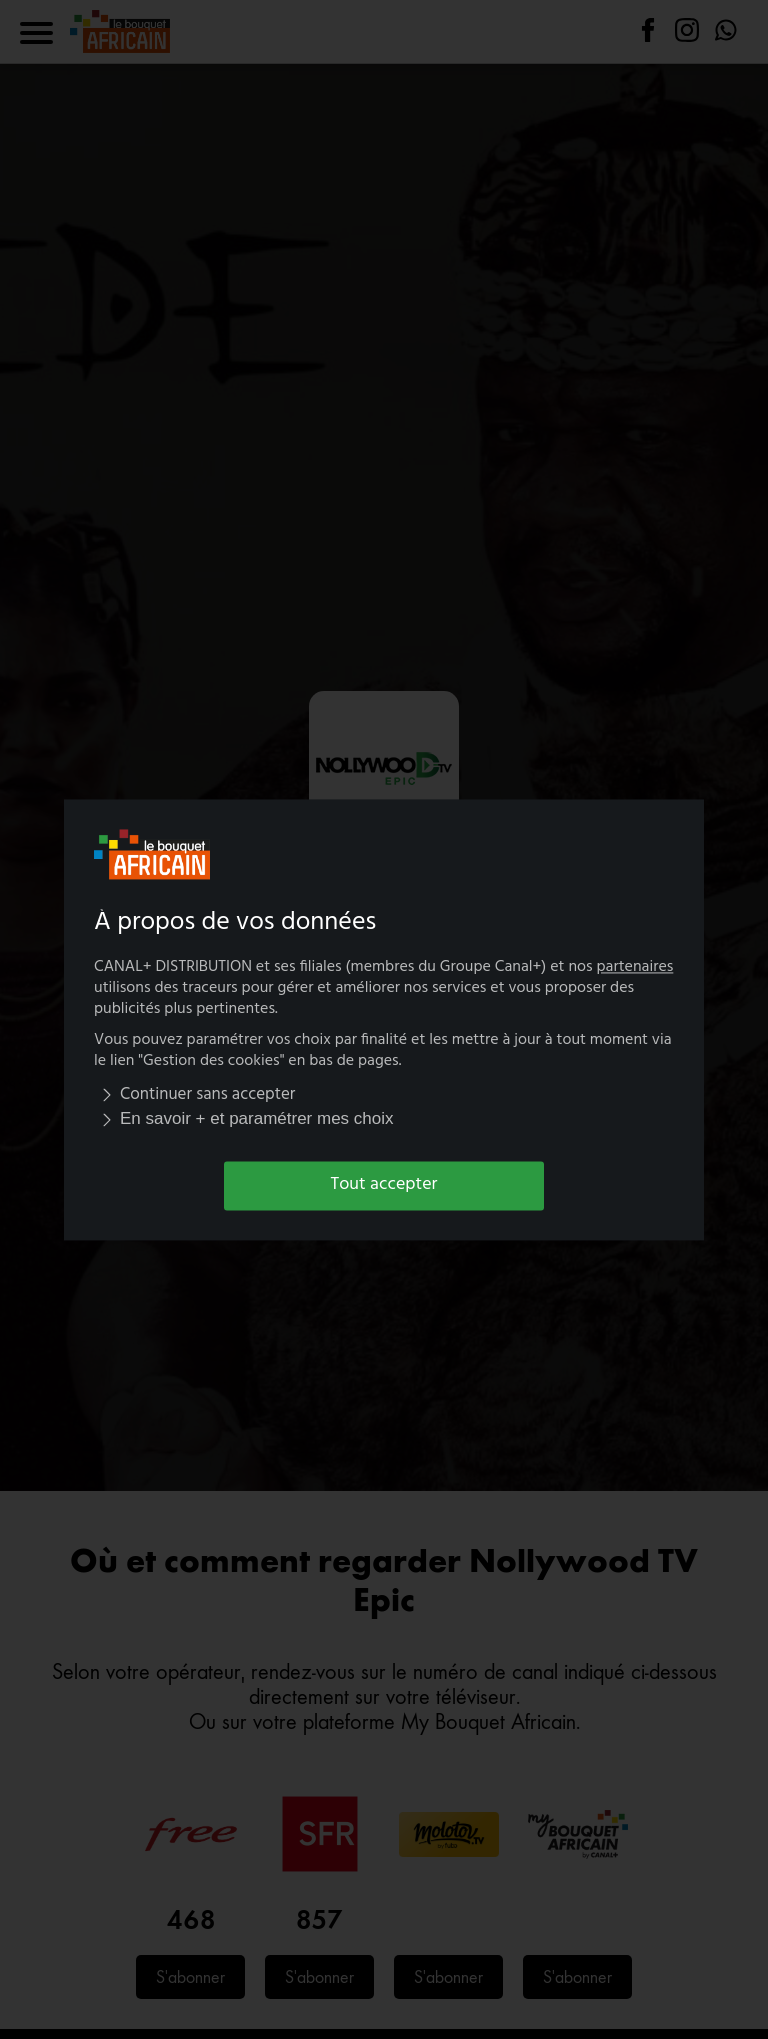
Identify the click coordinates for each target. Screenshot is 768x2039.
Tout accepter (384, 1185)
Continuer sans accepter (194, 1095)
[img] (107, 1095)
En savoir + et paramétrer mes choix (244, 1119)
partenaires (635, 967)
